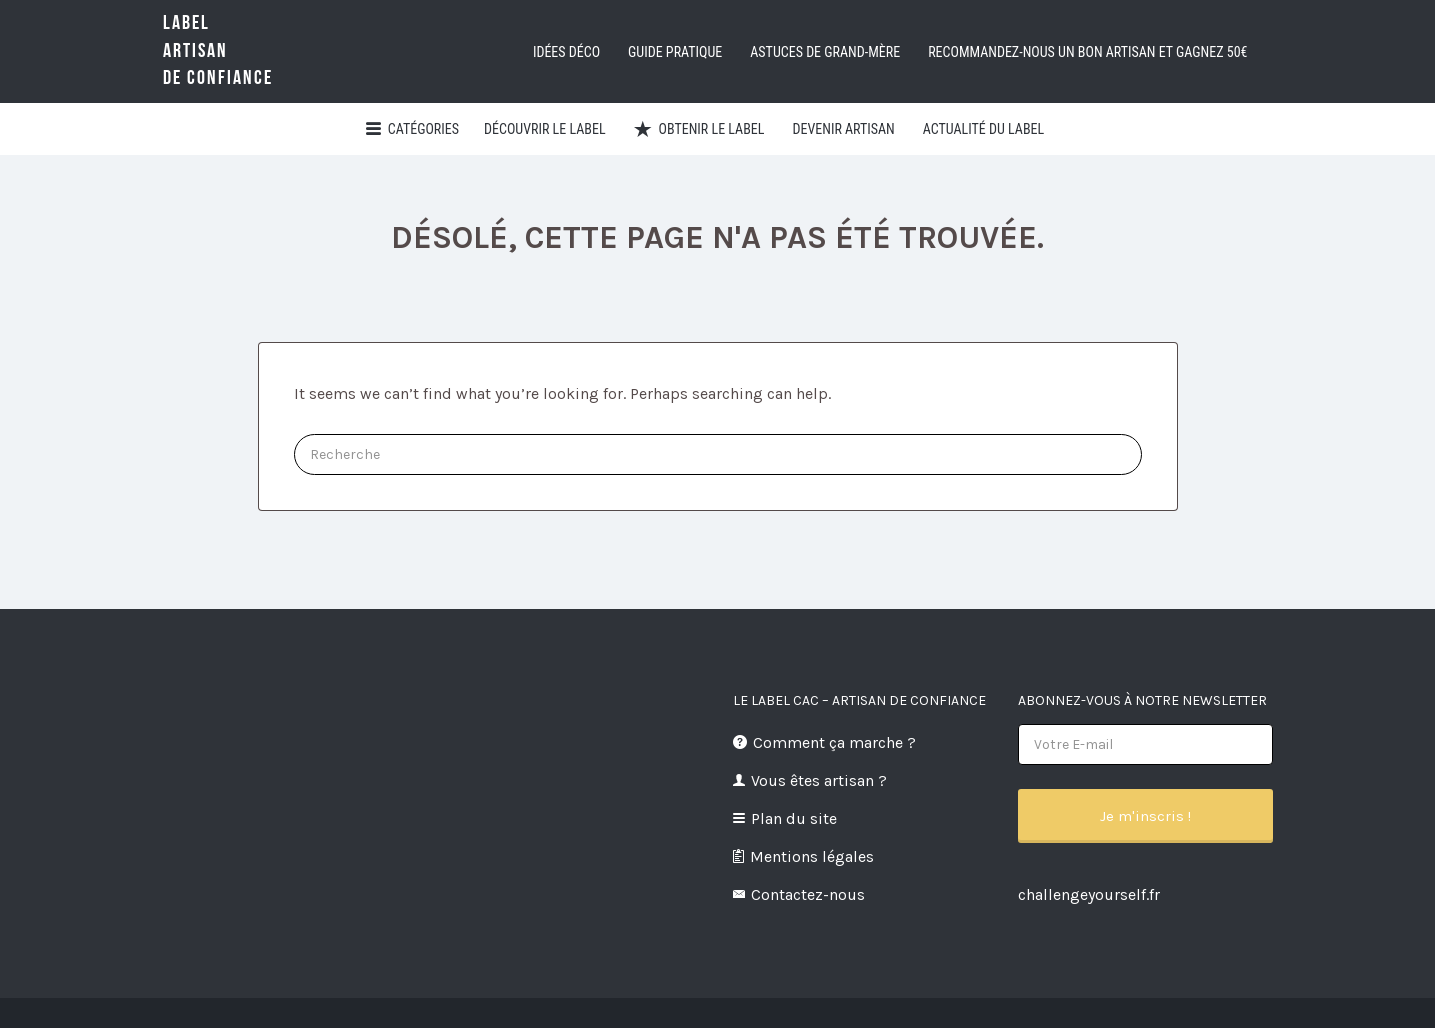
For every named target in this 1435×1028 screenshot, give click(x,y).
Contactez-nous (808, 894)
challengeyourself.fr (1089, 894)
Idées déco (566, 52)
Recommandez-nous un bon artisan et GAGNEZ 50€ (1087, 52)
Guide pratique (675, 52)
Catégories (423, 129)
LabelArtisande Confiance (218, 50)
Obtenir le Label (712, 129)
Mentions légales (812, 856)
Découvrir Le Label (545, 129)
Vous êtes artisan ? (819, 780)
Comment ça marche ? (834, 742)
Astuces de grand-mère (825, 52)
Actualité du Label (983, 129)
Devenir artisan (843, 129)
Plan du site (794, 818)
